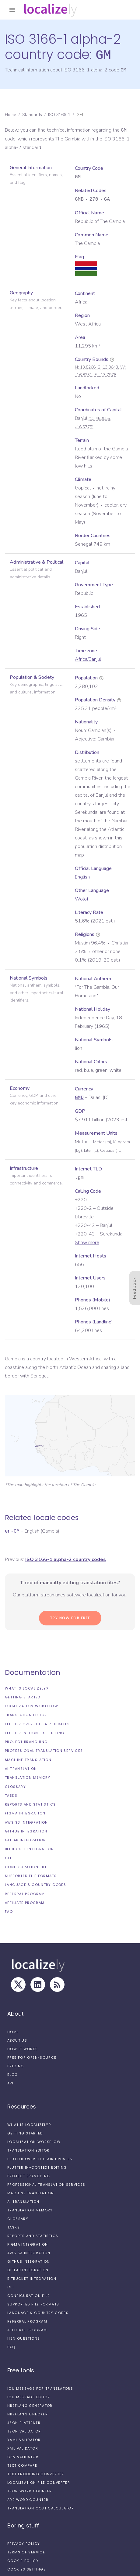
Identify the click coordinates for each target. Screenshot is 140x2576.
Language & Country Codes (35, 1884)
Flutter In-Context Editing (35, 1732)
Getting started (22, 1696)
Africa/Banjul (88, 659)
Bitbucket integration (29, 1848)
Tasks (11, 1795)
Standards (32, 114)
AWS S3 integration (26, 1822)
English (82, 876)
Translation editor (26, 1714)
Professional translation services (44, 1750)
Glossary (15, 1786)
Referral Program (25, 1893)
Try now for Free (70, 1617)
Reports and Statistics (30, 1804)
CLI (8, 1857)
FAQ (9, 1911)
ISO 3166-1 (59, 114)
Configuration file (26, 1866)
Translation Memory (28, 1777)
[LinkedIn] (37, 1984)
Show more (87, 1242)
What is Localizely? (26, 1688)
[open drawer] (12, 9)
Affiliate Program (24, 1902)
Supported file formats (31, 1875)
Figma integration (25, 1812)
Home (10, 114)
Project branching (26, 1741)
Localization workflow (31, 1705)
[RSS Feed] (57, 1984)
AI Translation (21, 1768)
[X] (18, 1984)
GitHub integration (26, 1830)
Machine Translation (28, 1759)
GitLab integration (25, 1839)
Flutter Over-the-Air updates (37, 1723)
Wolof (81, 898)
